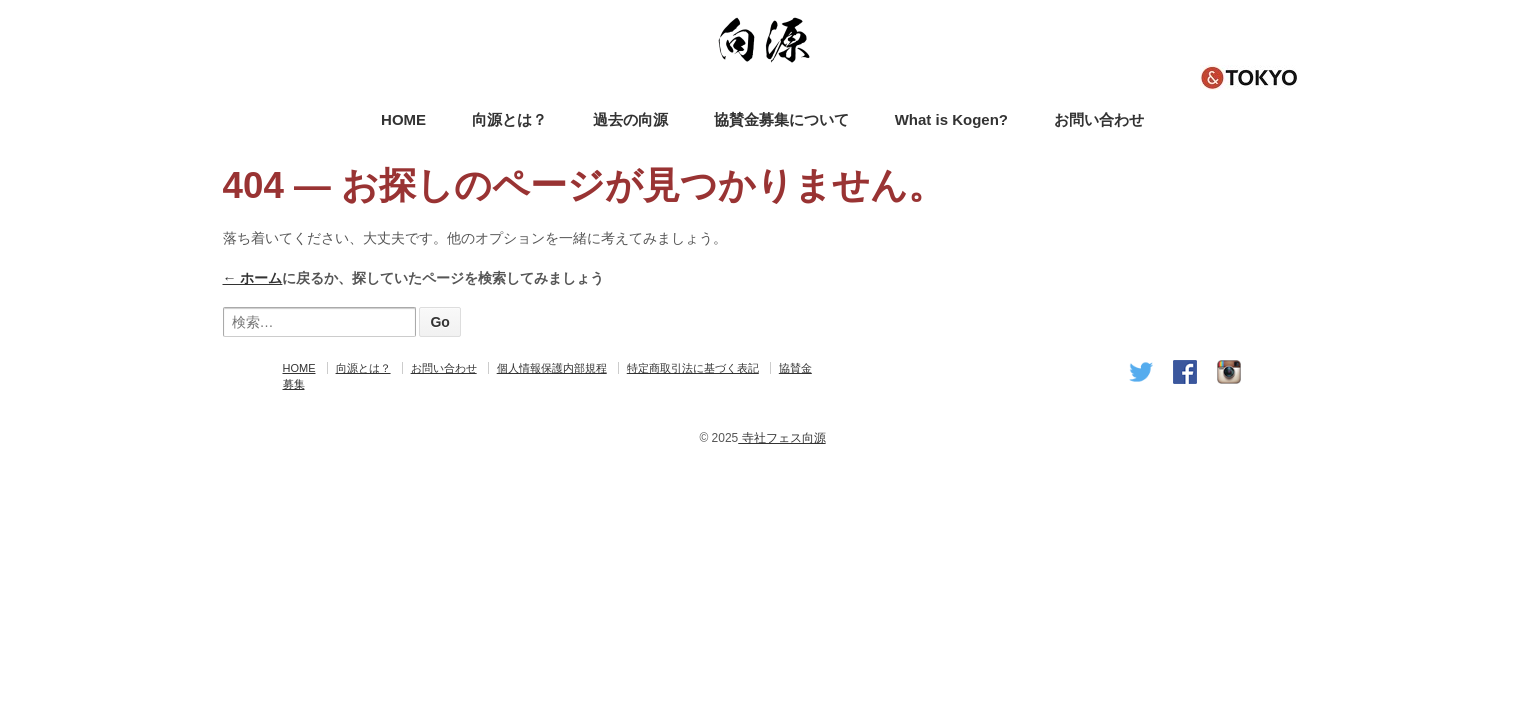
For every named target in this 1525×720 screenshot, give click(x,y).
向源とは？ (509, 119)
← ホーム (253, 278)
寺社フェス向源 (781, 438)
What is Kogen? (951, 119)
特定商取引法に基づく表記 (693, 368)
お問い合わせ (1099, 119)
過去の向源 (630, 119)
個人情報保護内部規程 (552, 368)
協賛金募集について (781, 119)
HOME (403, 119)
